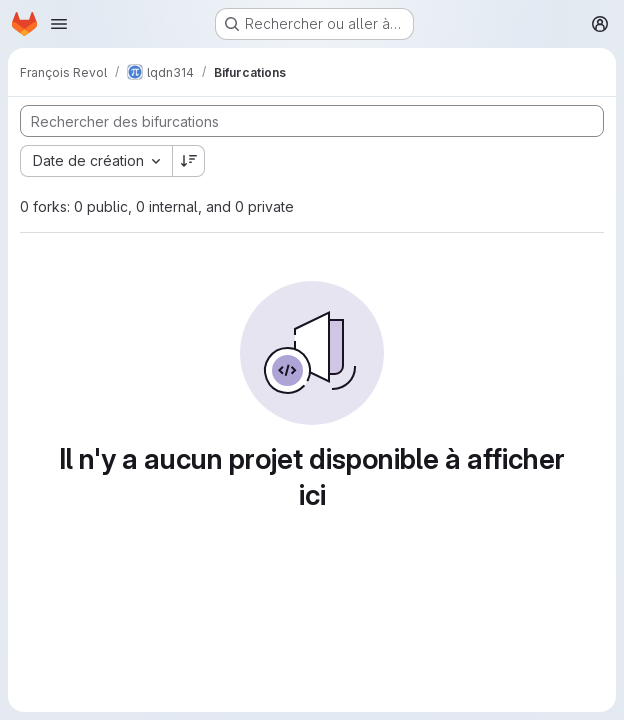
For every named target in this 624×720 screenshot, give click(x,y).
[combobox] (96, 161)
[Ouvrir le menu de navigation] (59, 24)
